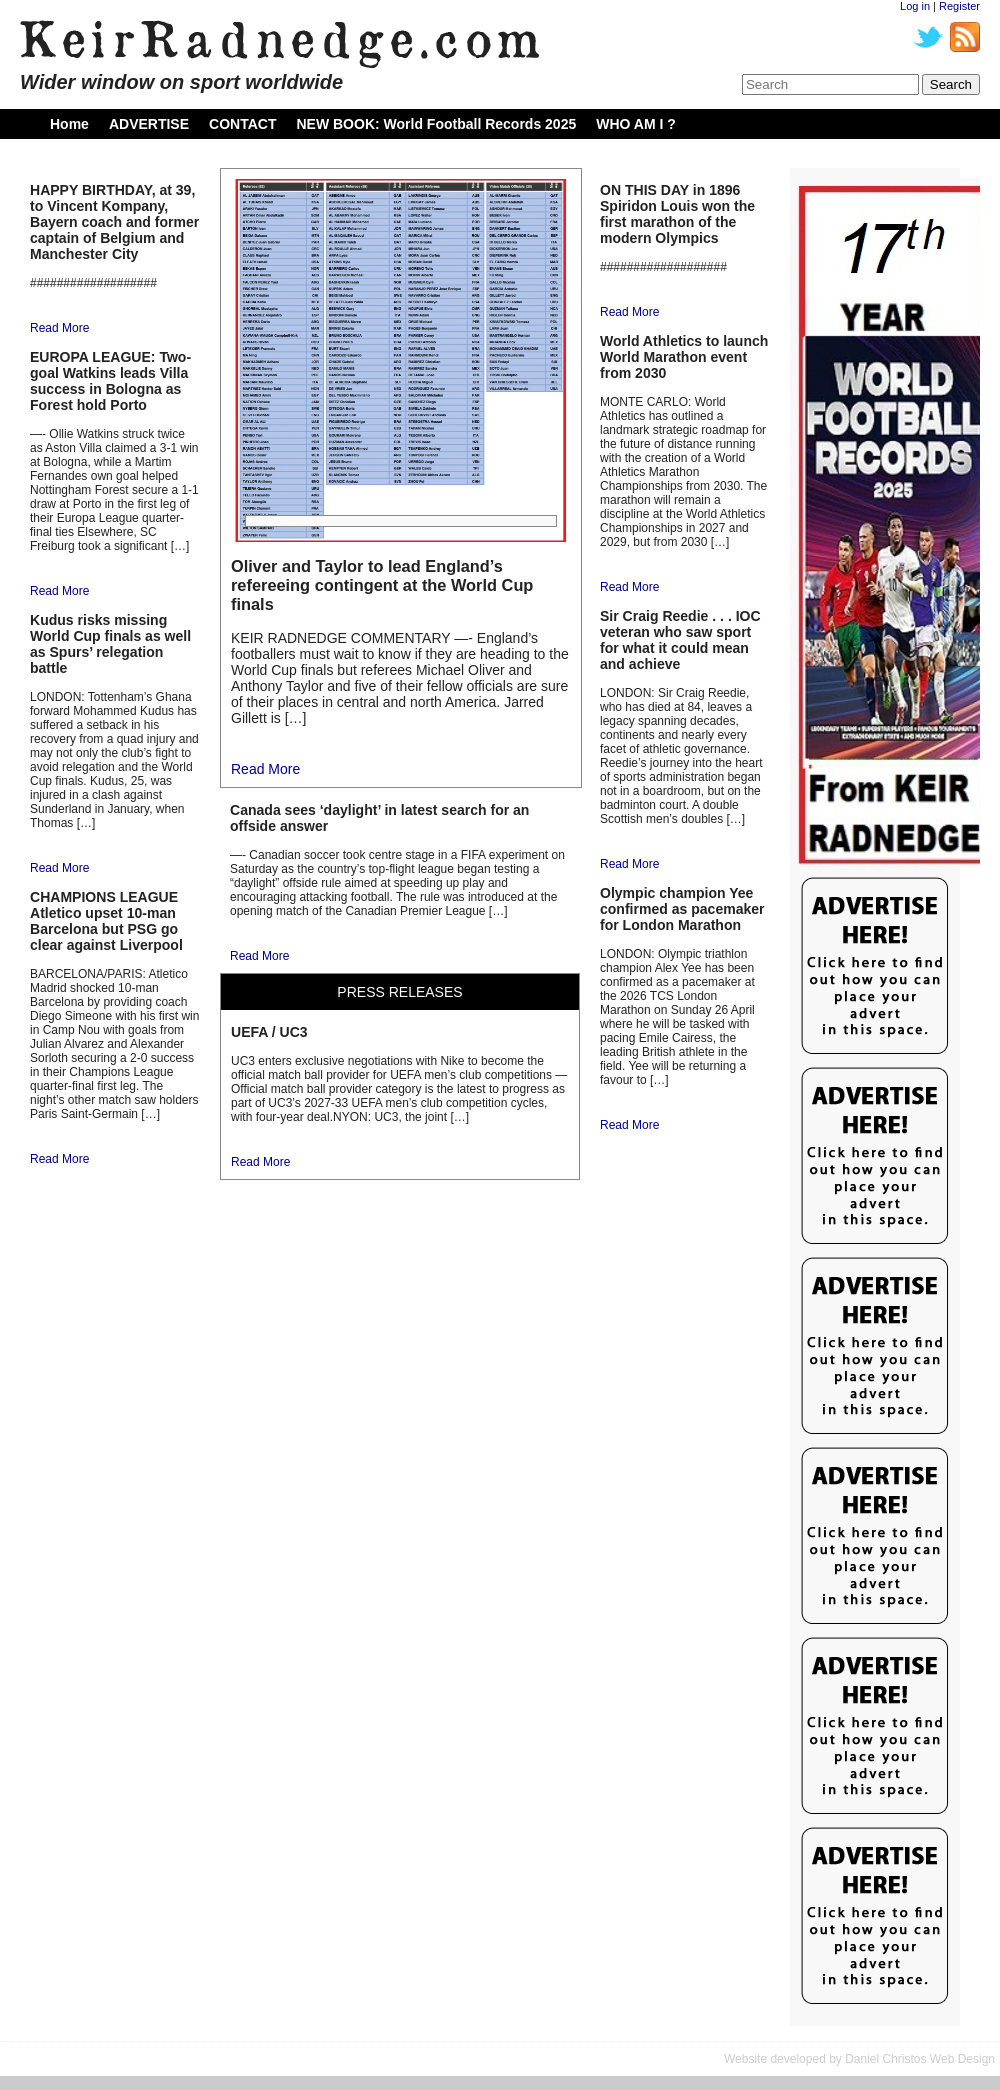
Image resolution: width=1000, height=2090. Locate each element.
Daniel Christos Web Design (920, 2059)
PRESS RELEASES (399, 992)
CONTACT (242, 124)
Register (959, 6)
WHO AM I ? (636, 124)
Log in (915, 6)
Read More (59, 328)
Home (69, 124)
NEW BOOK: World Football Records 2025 (436, 124)
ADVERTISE (149, 124)
